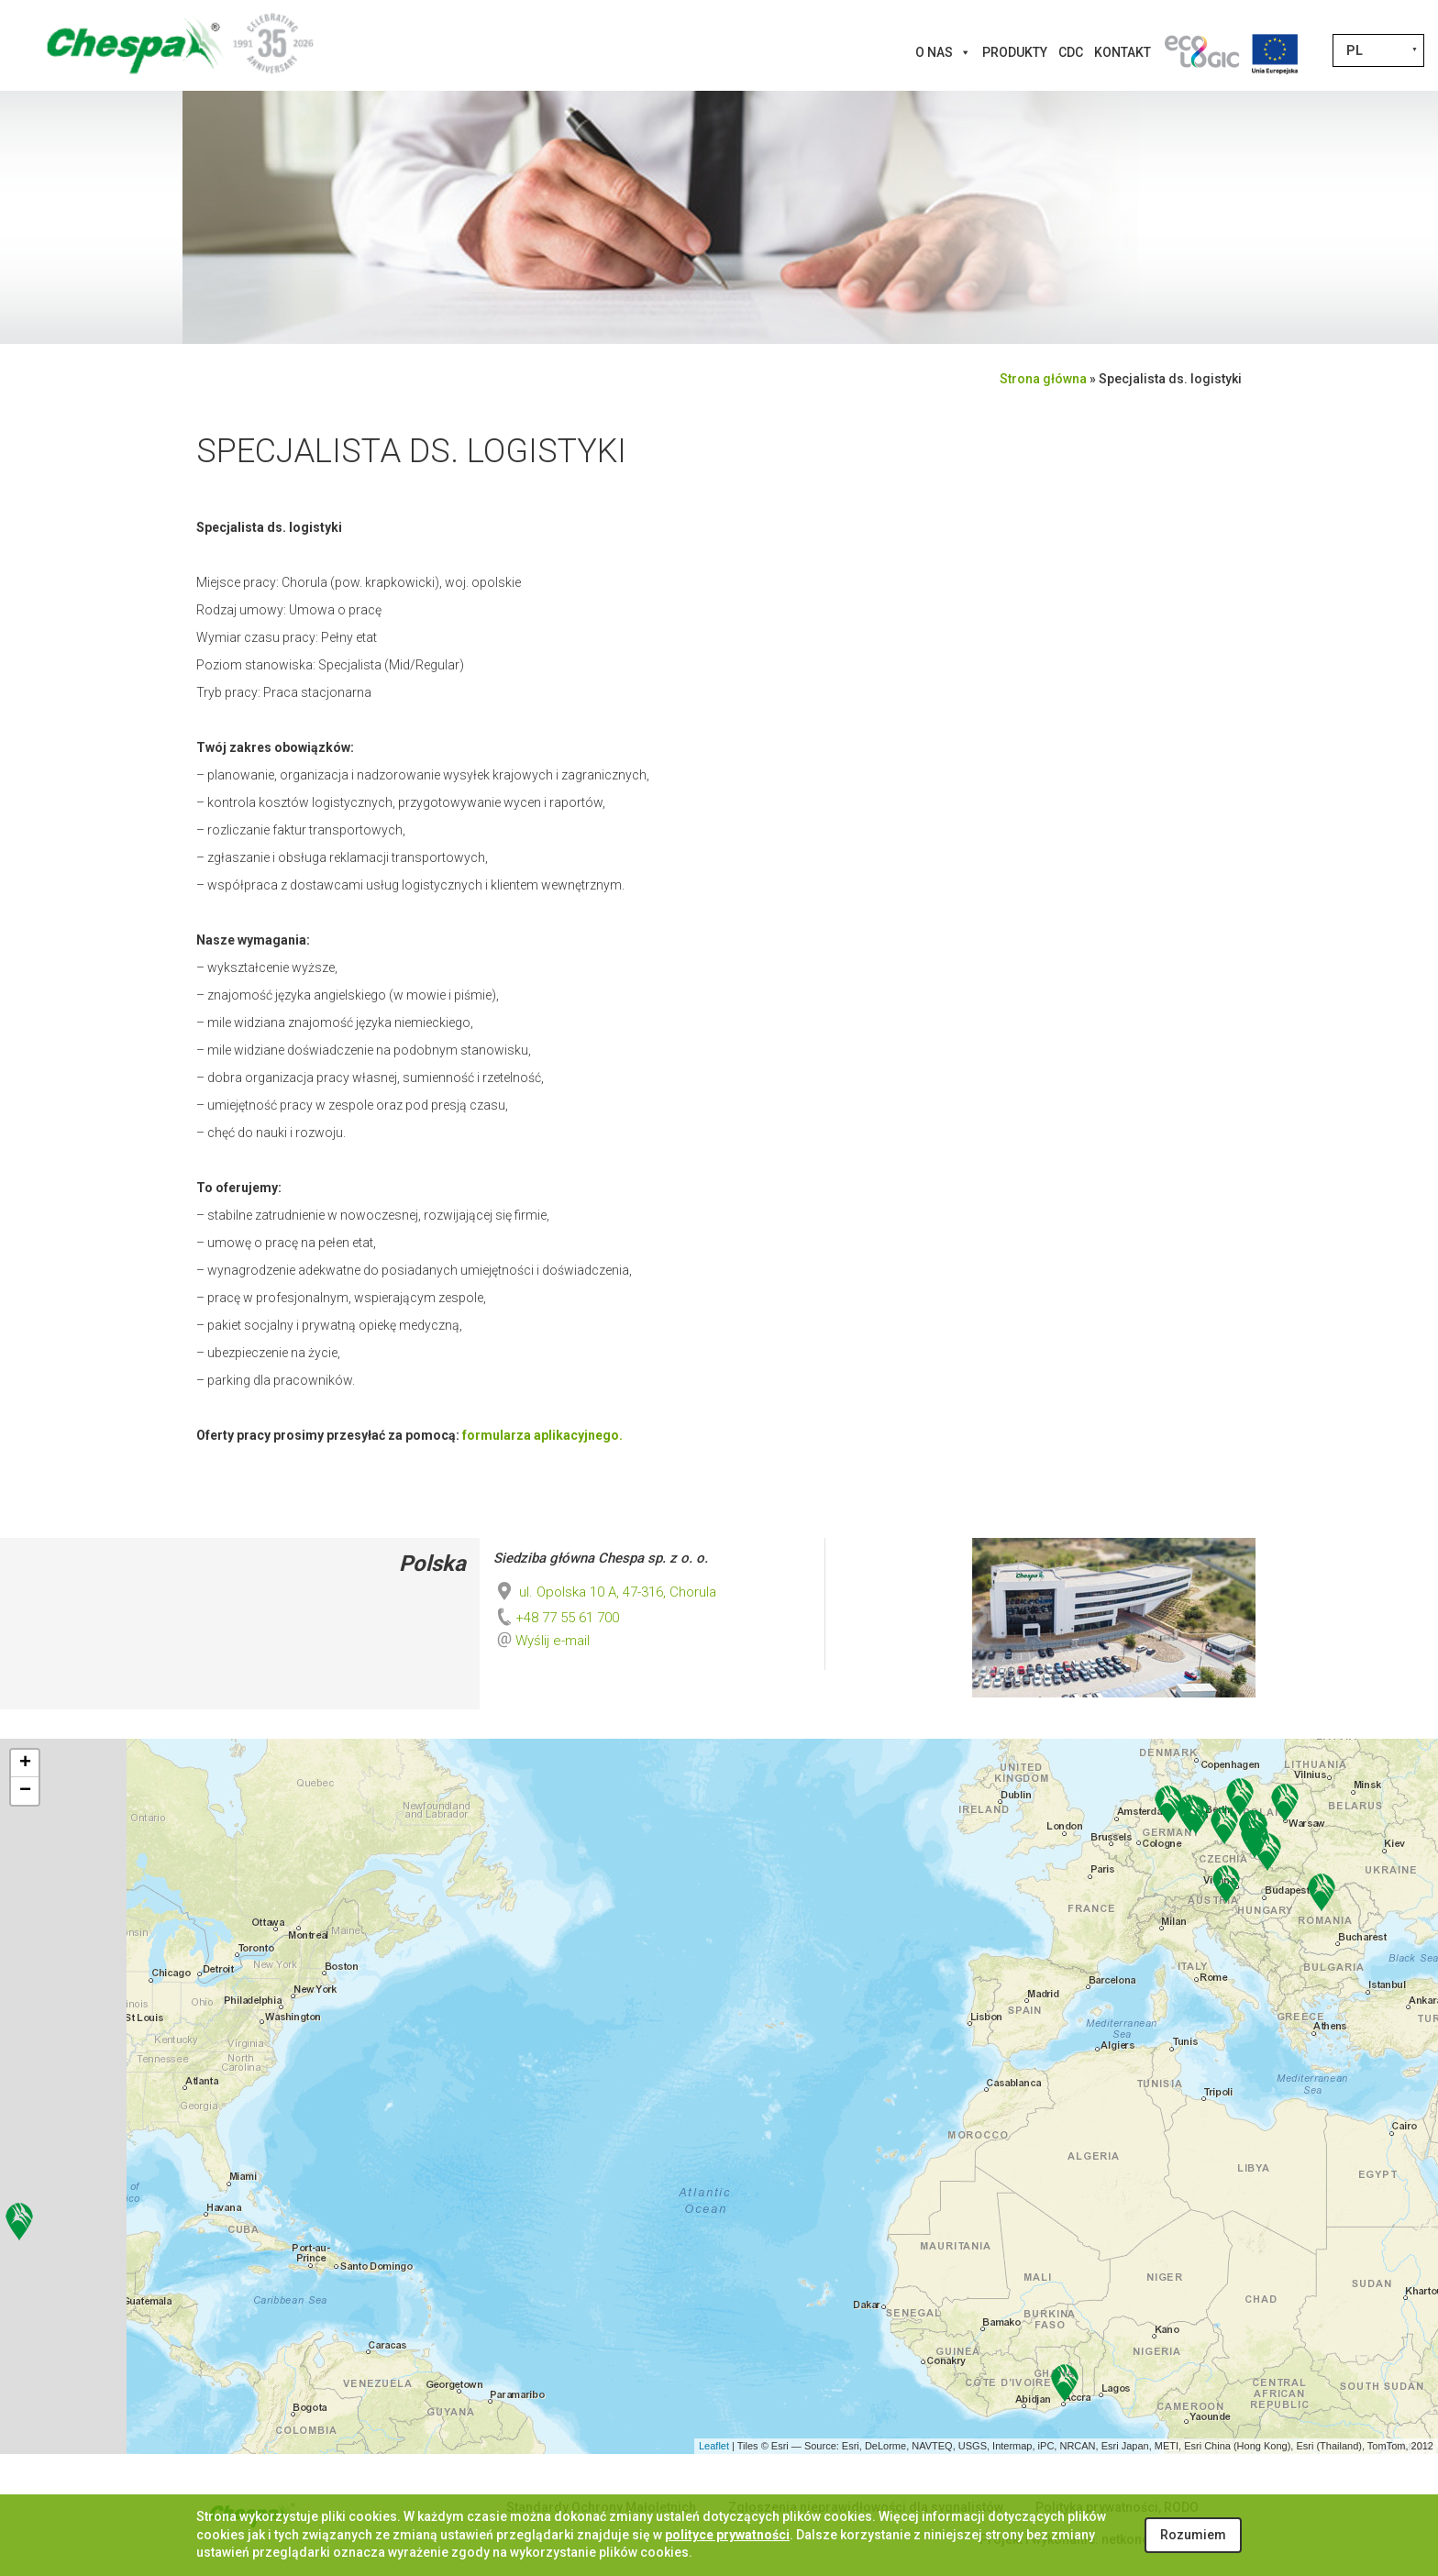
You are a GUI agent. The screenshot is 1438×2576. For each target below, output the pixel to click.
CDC (1070, 52)
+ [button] (25, 1763)
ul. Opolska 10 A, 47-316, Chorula (604, 1592)
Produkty (1014, 52)
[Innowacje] (1201, 52)
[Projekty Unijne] (1274, 52)
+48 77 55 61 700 (556, 1617)
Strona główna (1043, 378)
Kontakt (1122, 52)
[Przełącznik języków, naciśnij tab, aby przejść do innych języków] (1378, 50)
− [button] (25, 1791)
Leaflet (714, 2445)
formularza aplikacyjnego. (542, 1435)
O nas (943, 52)
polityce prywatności (727, 2534)
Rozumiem (1193, 2534)
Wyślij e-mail (552, 1640)
